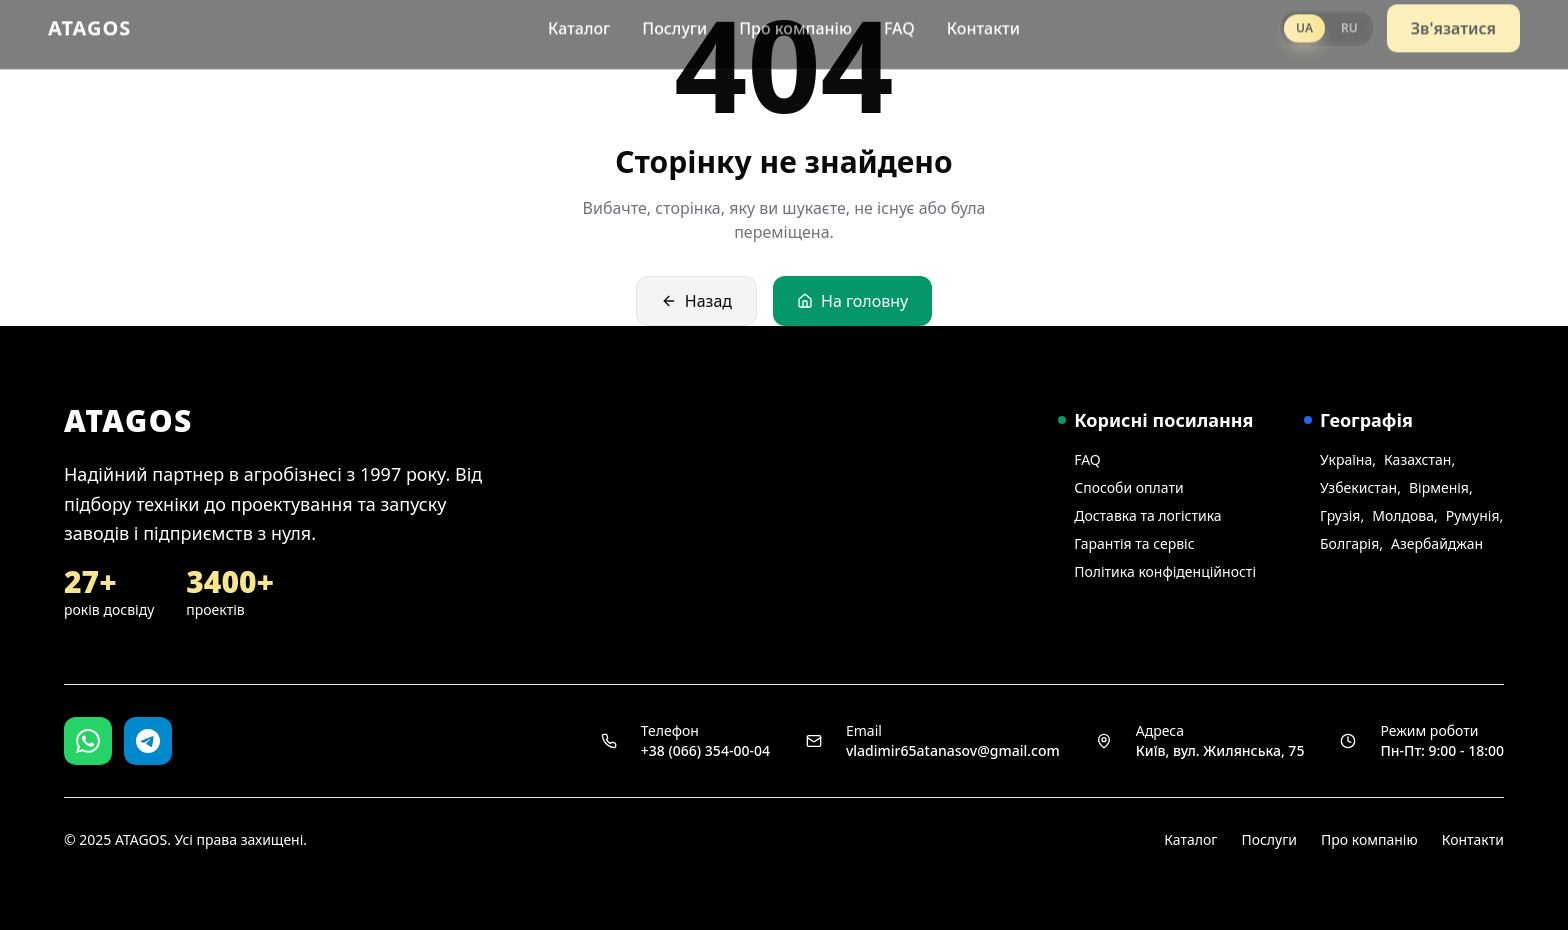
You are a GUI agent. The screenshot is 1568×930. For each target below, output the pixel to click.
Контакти (983, 22)
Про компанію (795, 22)
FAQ (899, 22)
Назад (696, 301)
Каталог (579, 22)
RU (1349, 21)
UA (1304, 21)
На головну (852, 301)
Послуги (674, 22)
